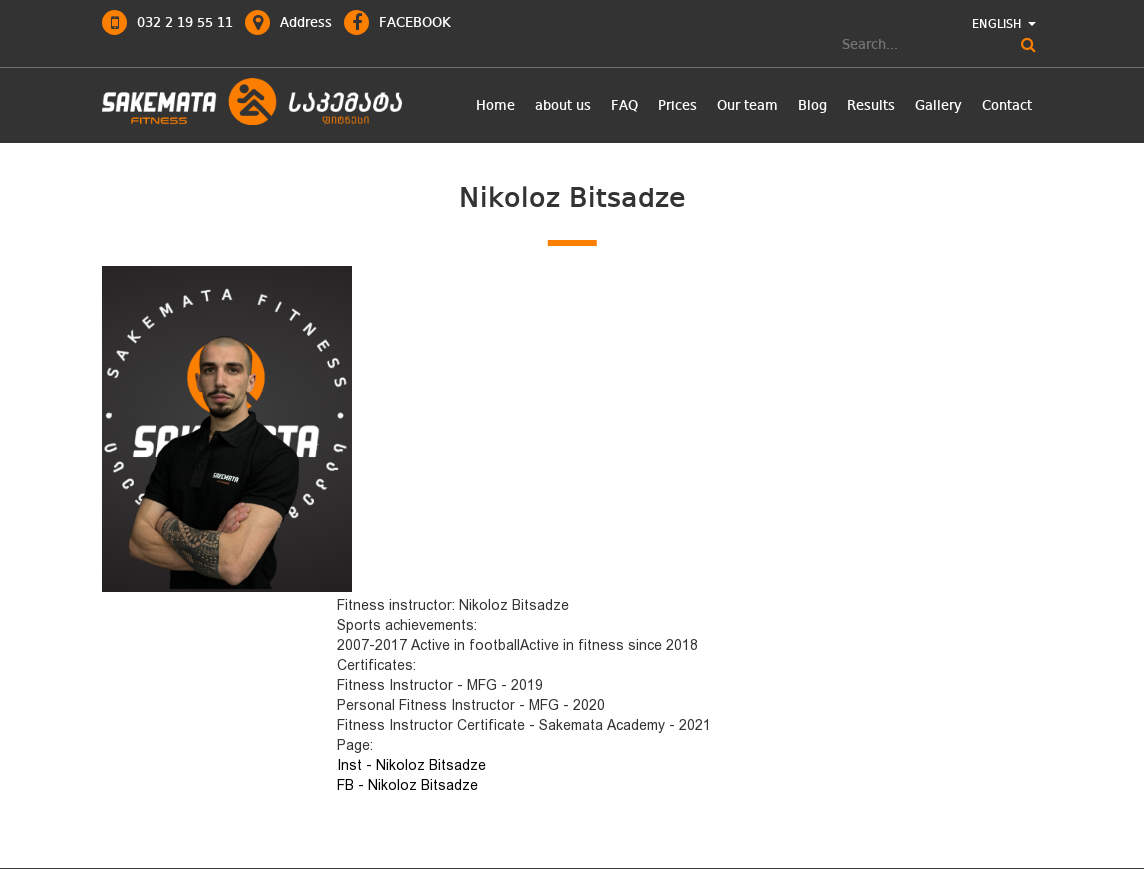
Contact (1007, 106)
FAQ (624, 106)
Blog (812, 106)
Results (871, 106)
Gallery (938, 106)
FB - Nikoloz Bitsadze (407, 785)
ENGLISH (1004, 25)
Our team (747, 106)
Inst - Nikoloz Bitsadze (411, 765)
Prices (677, 106)
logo (252, 103)
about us (563, 106)
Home (495, 106)
